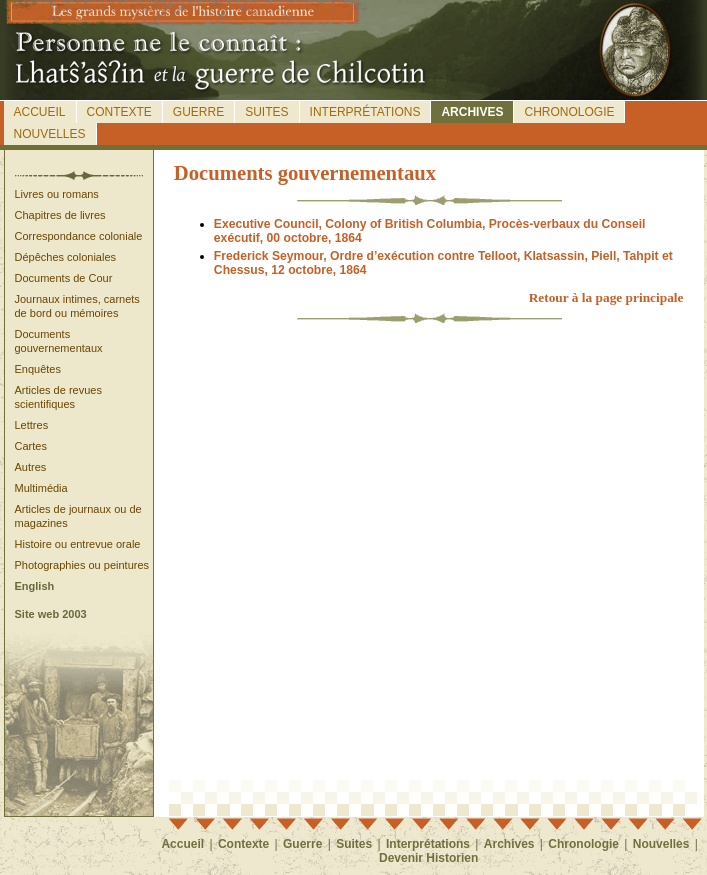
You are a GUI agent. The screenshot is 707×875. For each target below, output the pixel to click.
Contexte (119, 112)
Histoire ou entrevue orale (78, 544)
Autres (31, 467)
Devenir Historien (428, 858)
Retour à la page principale (606, 297)
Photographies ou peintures (82, 565)
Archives (472, 112)
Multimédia (41, 488)
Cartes (31, 446)
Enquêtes (38, 369)
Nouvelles (50, 134)
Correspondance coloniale (79, 236)
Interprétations (365, 112)
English (35, 586)
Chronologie (569, 112)
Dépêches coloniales (66, 257)
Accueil (40, 112)
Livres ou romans (57, 194)
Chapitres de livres (60, 215)
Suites (266, 112)
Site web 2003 (51, 614)
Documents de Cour (64, 278)
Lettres (32, 425)
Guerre (198, 112)
